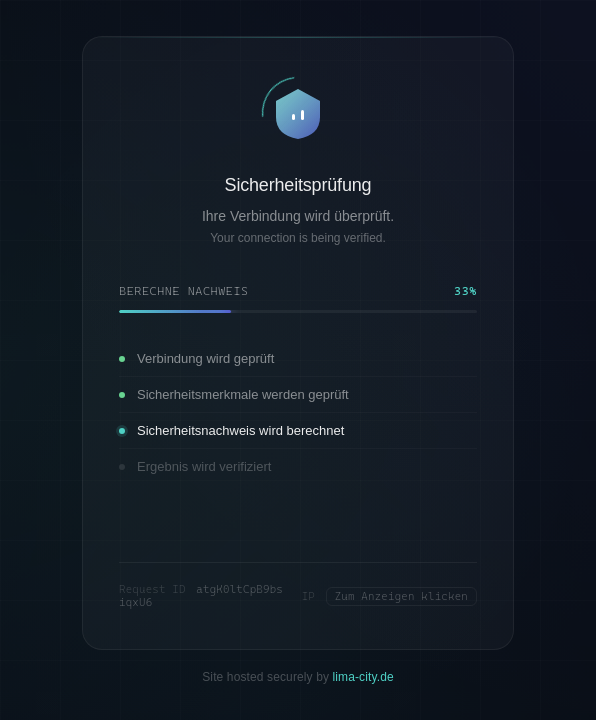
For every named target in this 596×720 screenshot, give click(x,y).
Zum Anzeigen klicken (401, 596)
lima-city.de (363, 677)
